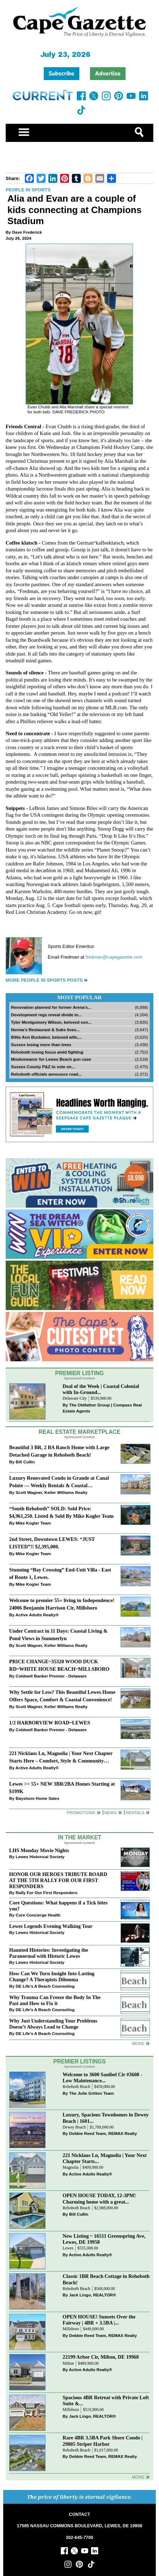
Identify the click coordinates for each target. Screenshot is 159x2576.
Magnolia (71, 2167)
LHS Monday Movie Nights (39, 1850)
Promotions (81, 1812)
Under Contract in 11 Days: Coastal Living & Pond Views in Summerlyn (58, 1634)
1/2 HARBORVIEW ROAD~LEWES (49, 1723)
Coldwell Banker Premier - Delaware (51, 1676)
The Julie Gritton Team (91, 2093)
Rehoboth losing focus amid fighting (47, 1052)
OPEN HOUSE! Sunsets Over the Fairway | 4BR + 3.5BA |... (99, 2320)
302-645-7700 (79, 2537)
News (110, 1812)
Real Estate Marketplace (80, 1432)
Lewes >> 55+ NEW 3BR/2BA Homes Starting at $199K (62, 1787)
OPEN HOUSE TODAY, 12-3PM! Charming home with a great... (99, 2198)
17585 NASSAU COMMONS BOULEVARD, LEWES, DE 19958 (79, 2525)
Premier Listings (79, 2061)
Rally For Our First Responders (46, 1892)
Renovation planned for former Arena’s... (51, 1007)
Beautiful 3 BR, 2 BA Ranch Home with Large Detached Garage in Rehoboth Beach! (59, 1451)
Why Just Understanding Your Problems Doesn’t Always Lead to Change (53, 2024)
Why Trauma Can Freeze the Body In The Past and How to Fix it (55, 2000)
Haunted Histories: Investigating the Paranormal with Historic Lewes (48, 1953)
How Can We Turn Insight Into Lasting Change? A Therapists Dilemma (52, 1976)
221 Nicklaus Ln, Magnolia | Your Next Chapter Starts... (105, 2158)
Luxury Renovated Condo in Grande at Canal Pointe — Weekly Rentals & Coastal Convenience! (59, 1482)
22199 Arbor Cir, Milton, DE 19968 (101, 2357)
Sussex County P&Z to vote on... (43, 1066)
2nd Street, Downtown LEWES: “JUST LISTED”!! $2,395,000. (52, 1542)
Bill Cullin (25, 1461)
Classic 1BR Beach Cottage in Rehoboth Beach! (106, 2279)
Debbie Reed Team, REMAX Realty (103, 2133)
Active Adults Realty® (37, 1614)
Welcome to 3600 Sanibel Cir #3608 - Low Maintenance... (102, 2077)
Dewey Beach (74, 2127)
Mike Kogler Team (33, 1523)
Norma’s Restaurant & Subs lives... (45, 1029)
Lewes (68, 2248)
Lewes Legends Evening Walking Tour (50, 1926)
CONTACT (79, 2514)
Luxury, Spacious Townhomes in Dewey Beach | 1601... (106, 2118)
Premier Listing (79, 1373)
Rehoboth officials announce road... (46, 1074)
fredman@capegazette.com (114, 957)
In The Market (79, 1837)
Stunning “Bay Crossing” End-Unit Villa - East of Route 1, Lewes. (60, 1573)
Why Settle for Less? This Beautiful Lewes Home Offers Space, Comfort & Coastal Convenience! (62, 1695)
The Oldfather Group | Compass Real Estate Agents (102, 1408)
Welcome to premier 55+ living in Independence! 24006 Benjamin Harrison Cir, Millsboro (62, 1604)
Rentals (135, 1812)
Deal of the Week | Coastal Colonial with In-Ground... (101, 1389)
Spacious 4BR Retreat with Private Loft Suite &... (106, 2400)
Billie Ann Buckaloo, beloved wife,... (46, 1037)
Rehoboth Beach (76, 2086)
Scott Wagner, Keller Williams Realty (52, 1492)
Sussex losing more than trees (41, 1044)
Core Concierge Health (38, 1915)
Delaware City (75, 1398)
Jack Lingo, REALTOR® (92, 2295)
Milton (68, 2363)
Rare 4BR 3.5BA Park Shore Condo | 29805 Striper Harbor (103, 2441)
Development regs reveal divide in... (46, 1014)
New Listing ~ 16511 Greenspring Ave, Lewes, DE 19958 (104, 2239)
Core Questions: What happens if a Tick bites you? (58, 1906)
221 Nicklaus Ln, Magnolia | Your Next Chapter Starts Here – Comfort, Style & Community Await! (60, 1757)
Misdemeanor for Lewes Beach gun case (51, 1059)
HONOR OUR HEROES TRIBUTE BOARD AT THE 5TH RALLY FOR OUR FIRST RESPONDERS (58, 1880)
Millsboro (71, 2329)
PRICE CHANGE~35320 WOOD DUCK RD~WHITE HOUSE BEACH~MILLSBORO (59, 1665)
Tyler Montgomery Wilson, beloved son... (51, 1022)
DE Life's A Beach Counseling (45, 1986)
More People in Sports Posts (44, 980)
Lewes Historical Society (40, 1856)
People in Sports (28, 189)
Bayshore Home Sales (37, 1798)
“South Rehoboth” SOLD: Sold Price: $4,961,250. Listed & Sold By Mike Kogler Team (61, 1512)
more (138, 2043)
